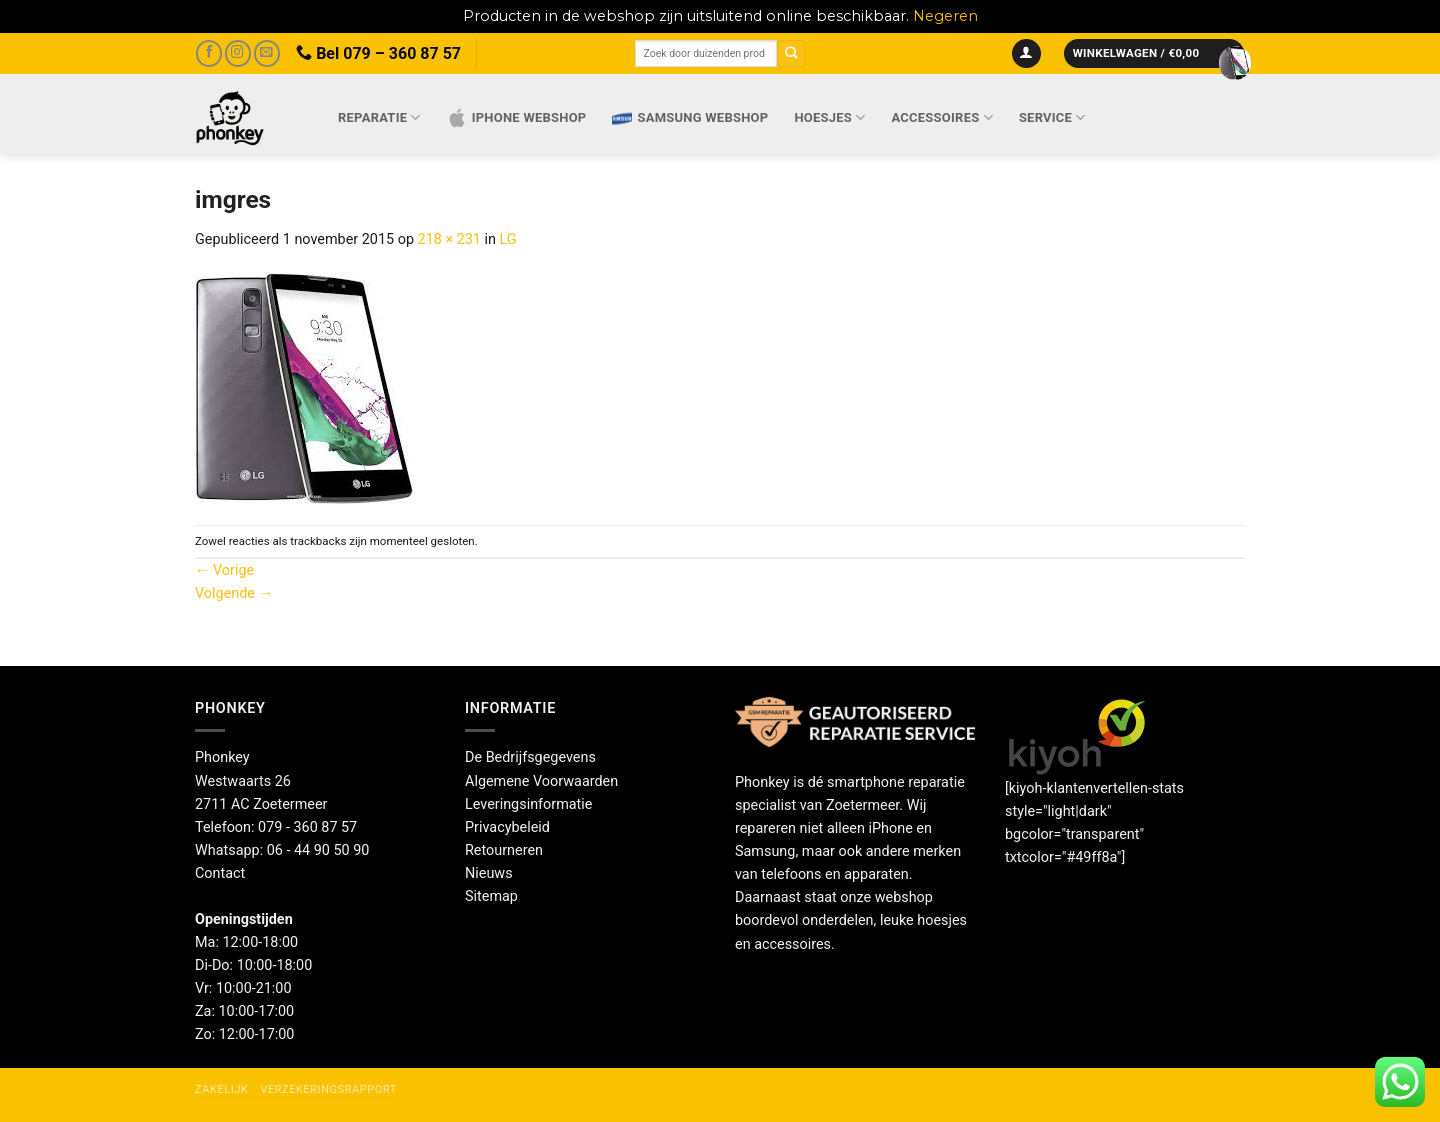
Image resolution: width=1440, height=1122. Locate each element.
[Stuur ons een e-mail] (267, 53)
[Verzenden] (791, 53)
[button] (1026, 54)
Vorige (224, 570)
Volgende (234, 593)
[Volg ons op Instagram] (238, 53)
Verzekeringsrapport (328, 1089)
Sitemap (491, 896)
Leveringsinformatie (528, 804)
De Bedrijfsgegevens (530, 757)
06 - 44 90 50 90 (318, 850)
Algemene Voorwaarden (541, 781)
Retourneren (504, 850)
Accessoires (942, 117)
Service (1052, 117)
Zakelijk (221, 1089)
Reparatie (379, 117)
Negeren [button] (945, 16)
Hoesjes (829, 117)
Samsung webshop (690, 118)
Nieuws (489, 873)
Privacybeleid (507, 827)
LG (508, 239)
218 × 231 (449, 239)
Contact (220, 873)
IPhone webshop (517, 118)
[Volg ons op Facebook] (209, 53)
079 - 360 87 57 (307, 827)
